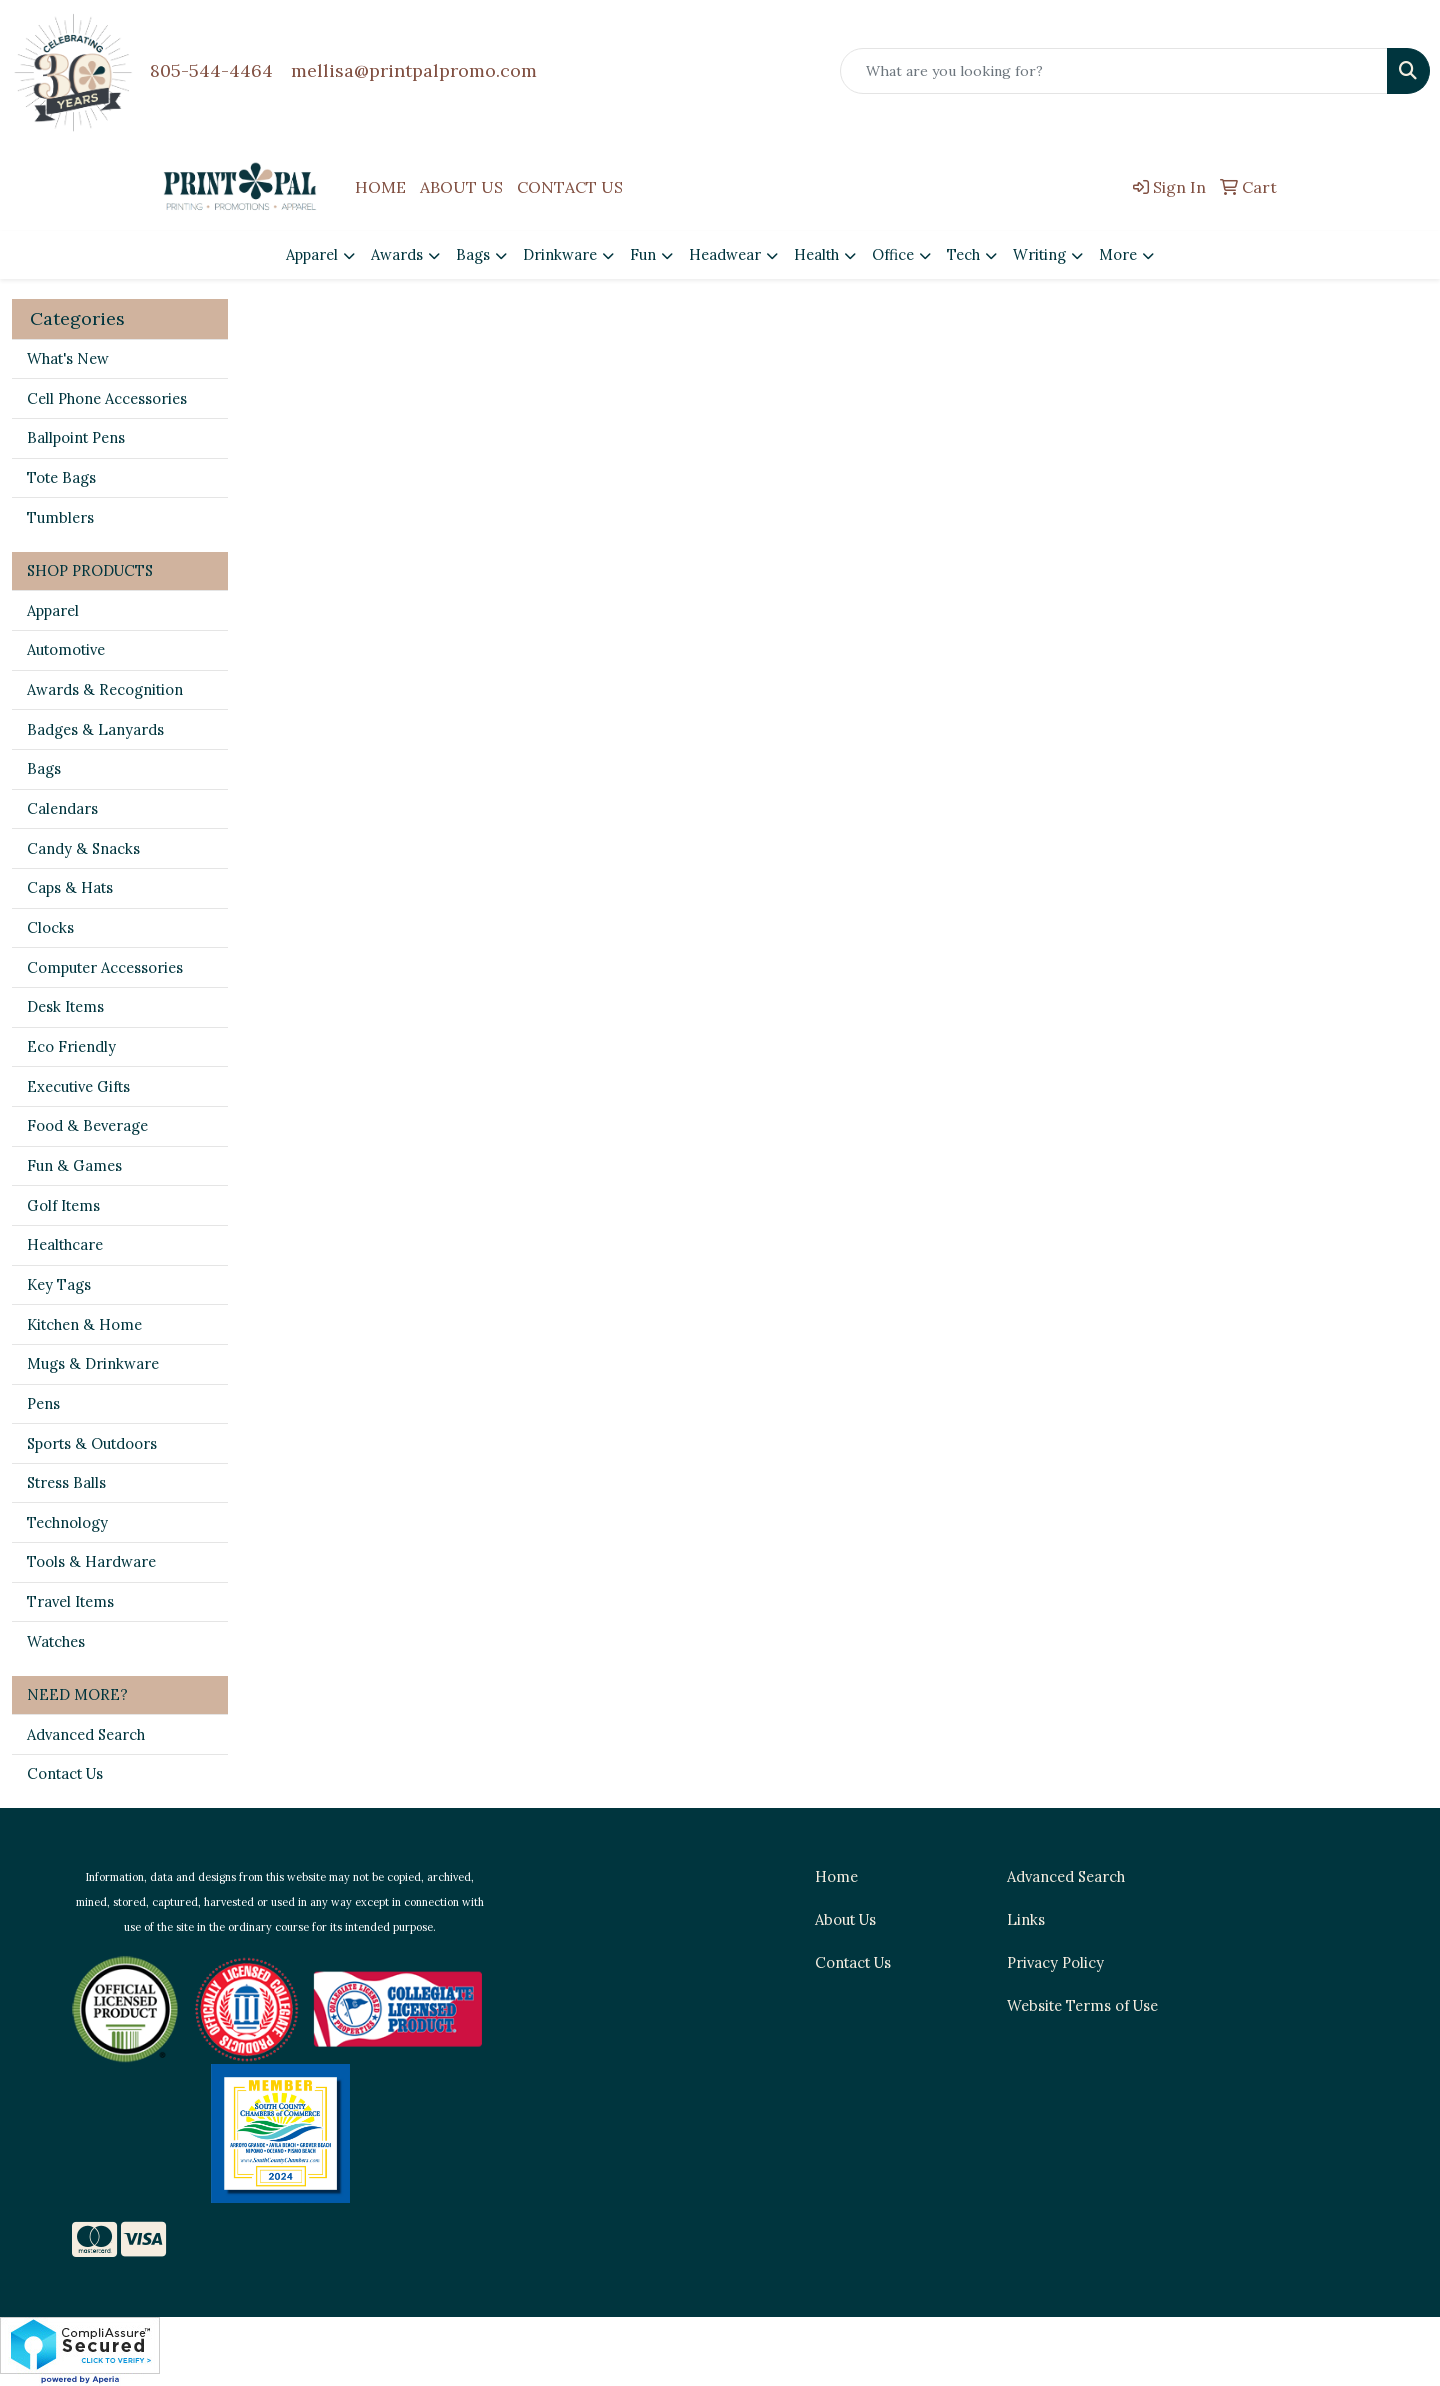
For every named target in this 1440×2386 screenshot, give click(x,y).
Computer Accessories (105, 967)
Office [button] (893, 254)
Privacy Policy (1055, 1962)
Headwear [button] (725, 254)
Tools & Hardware (91, 1561)
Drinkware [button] (560, 254)
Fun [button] (643, 254)
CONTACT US (570, 187)
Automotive (66, 649)
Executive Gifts (78, 1086)
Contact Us (65, 1773)
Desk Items (65, 1006)
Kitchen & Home (84, 1324)
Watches (56, 1641)
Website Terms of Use (1082, 2005)
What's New (68, 358)
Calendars (62, 808)
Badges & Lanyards (95, 729)
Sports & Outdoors (92, 1443)
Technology (67, 1522)
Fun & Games (74, 1165)
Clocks (50, 927)
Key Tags (59, 1284)
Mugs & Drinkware (93, 1363)
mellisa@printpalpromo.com (414, 70)
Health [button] (816, 254)
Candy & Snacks (83, 848)
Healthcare (65, 1244)
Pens (43, 1403)
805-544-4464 (211, 70)
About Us (845, 1919)
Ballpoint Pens (76, 437)
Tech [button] (963, 254)
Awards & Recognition (105, 689)
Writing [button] (1039, 254)
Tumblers (60, 517)
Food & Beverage (87, 1125)
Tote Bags (61, 477)
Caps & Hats (70, 887)
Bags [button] (473, 254)
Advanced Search (86, 1734)
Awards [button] (397, 254)
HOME (380, 187)
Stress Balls (66, 1482)
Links (1026, 1919)
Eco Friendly (71, 1046)
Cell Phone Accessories (107, 398)
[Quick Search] (1114, 71)
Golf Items (63, 1205)
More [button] (1118, 254)
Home (836, 1876)
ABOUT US (461, 187)
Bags (44, 768)
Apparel (53, 610)
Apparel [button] (312, 254)
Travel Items (70, 1601)
